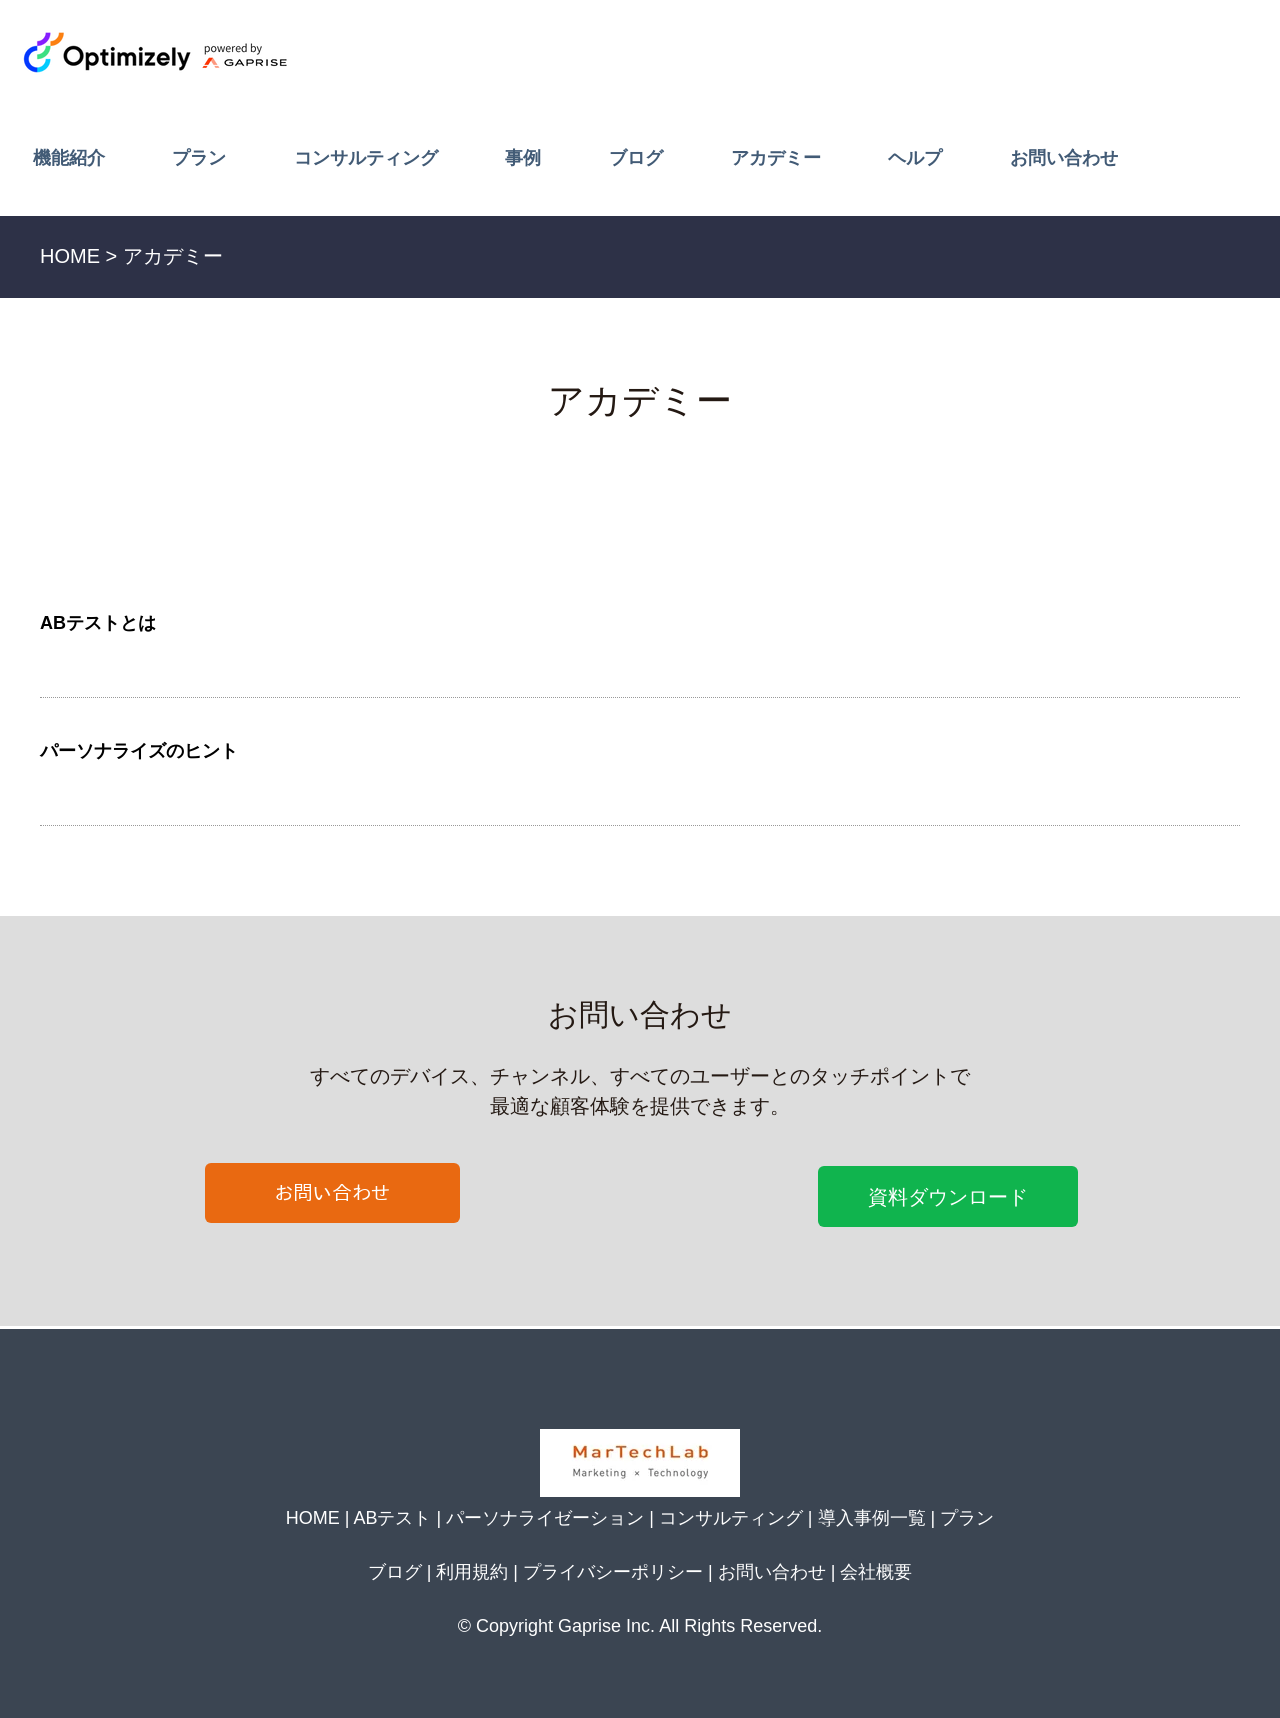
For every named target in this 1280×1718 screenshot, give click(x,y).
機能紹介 (69, 158)
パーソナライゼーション (545, 1518)
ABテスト (392, 1518)
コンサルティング (366, 158)
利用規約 (472, 1572)
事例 (523, 158)
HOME (313, 1518)
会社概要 (876, 1572)
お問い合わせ (1064, 158)
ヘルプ (915, 158)
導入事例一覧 (872, 1518)
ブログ (636, 158)
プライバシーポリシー (613, 1572)
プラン (199, 158)
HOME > (78, 256)
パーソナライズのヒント (139, 751)
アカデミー (776, 158)
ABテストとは (98, 623)
